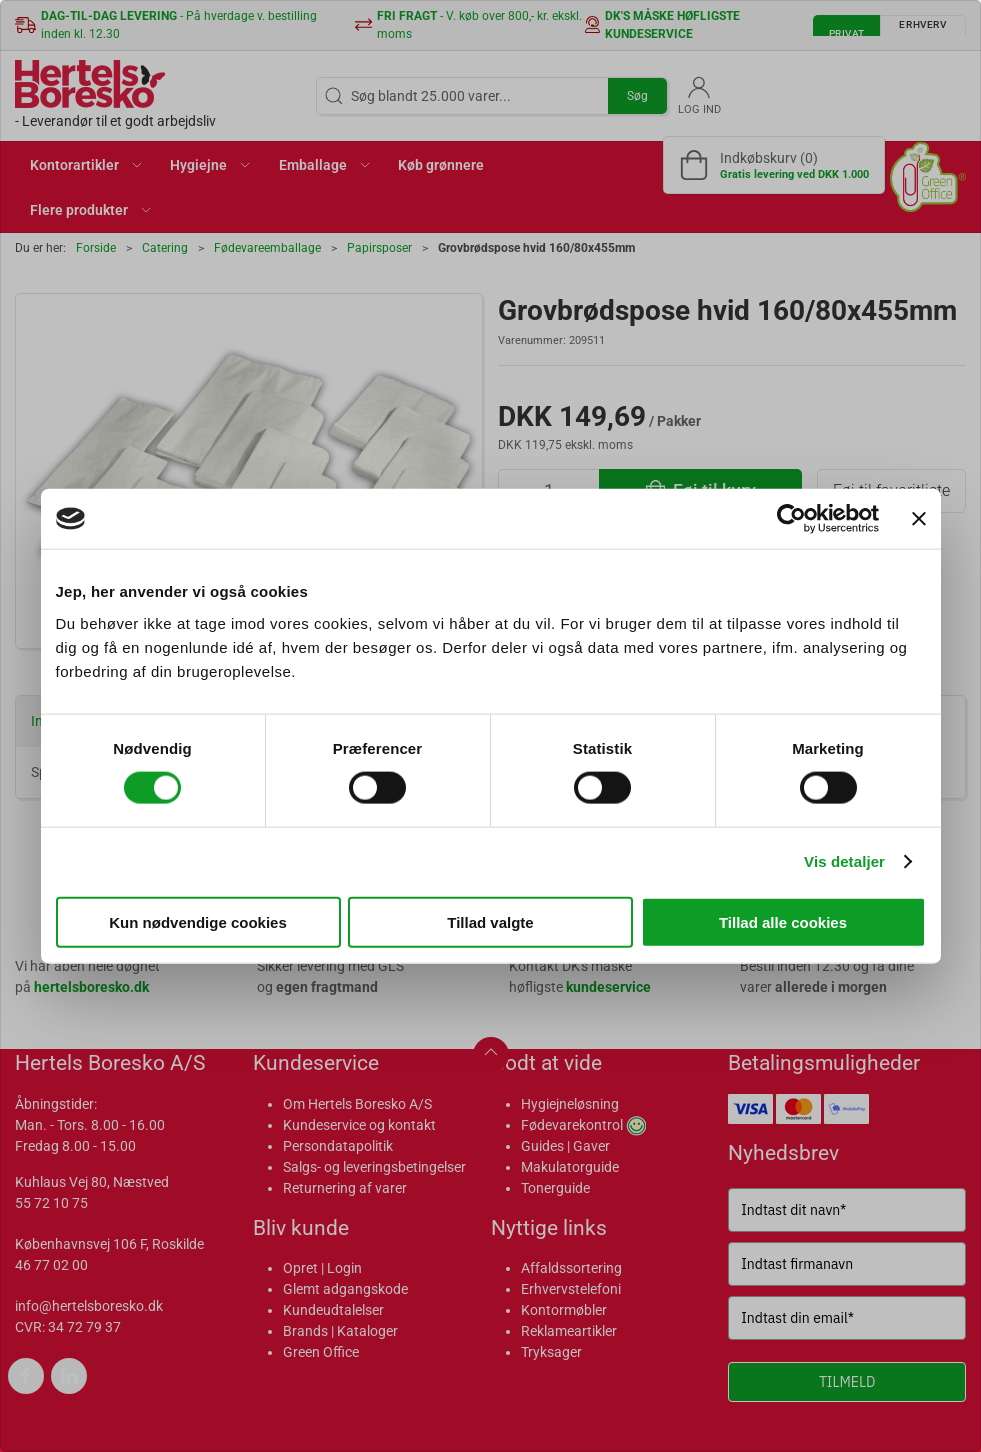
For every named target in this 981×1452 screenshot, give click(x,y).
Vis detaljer (844, 861)
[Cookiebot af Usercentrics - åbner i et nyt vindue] (791, 519)
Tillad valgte (490, 921)
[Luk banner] (919, 519)
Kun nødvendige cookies (198, 921)
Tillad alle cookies (783, 921)
